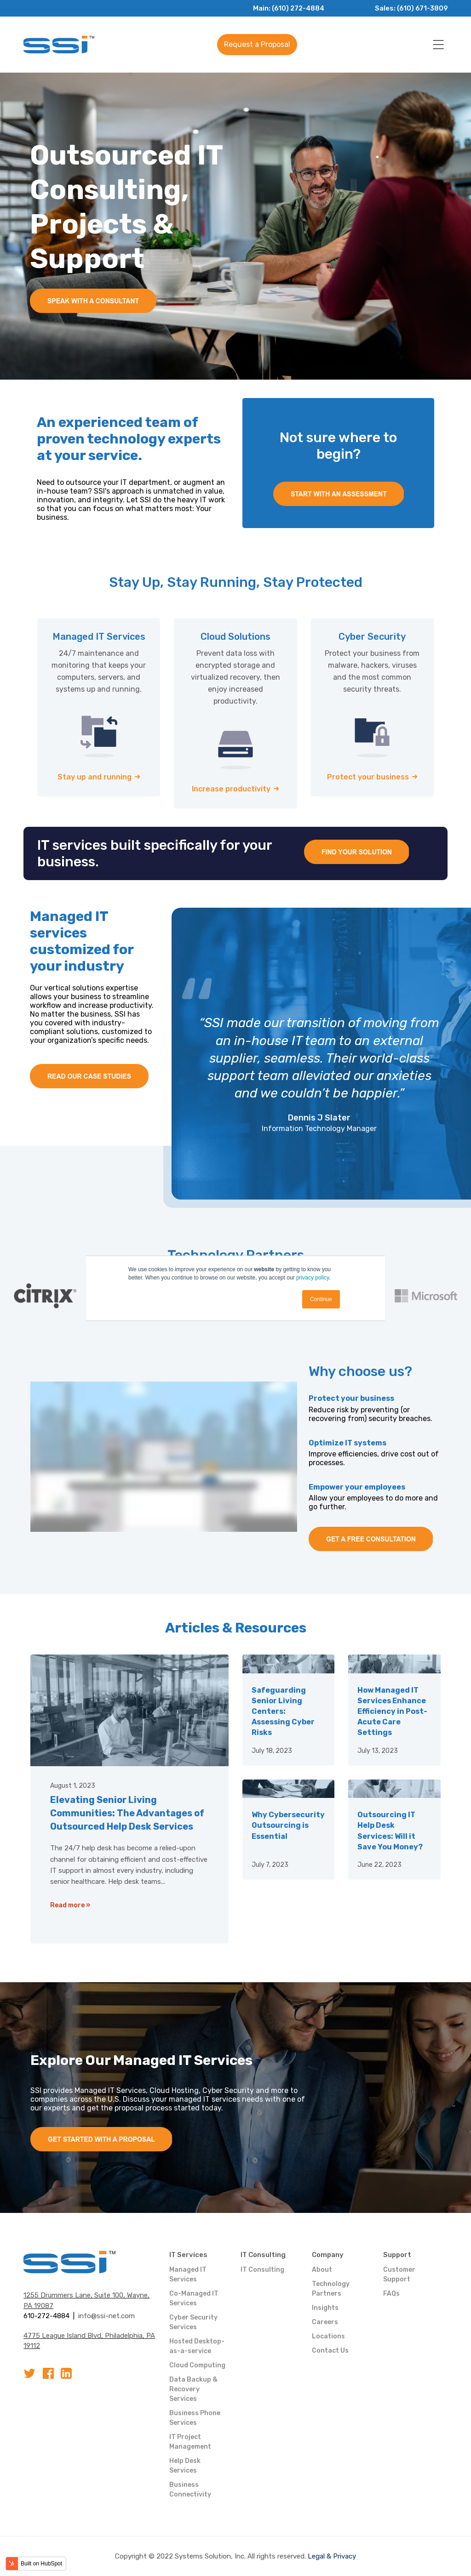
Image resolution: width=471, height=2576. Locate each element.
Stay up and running (94, 777)
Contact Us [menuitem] (330, 2350)
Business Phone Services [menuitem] (194, 2418)
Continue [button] (321, 1299)
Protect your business (368, 777)
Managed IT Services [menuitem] (188, 2274)
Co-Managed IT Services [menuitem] (193, 2298)
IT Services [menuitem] (188, 2255)
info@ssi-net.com (106, 2316)
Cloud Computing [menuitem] (197, 2365)
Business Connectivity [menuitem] (190, 2489)
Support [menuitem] (397, 2255)
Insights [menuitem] (325, 2308)
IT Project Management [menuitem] (190, 2442)
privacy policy (312, 1277)
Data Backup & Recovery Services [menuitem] (193, 2389)
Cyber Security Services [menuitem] (193, 2322)
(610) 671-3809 (421, 8)
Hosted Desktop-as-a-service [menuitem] (196, 2346)
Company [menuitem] (328, 2255)
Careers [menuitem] (325, 2322)
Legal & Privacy (332, 2556)
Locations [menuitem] (328, 2336)
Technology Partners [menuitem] (331, 2288)
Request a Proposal (257, 44)
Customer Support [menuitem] (399, 2274)
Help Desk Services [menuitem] (185, 2465)
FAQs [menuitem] (391, 2293)
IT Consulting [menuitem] (263, 2255)
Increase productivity (231, 789)
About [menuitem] (322, 2270)
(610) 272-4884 (295, 8)
